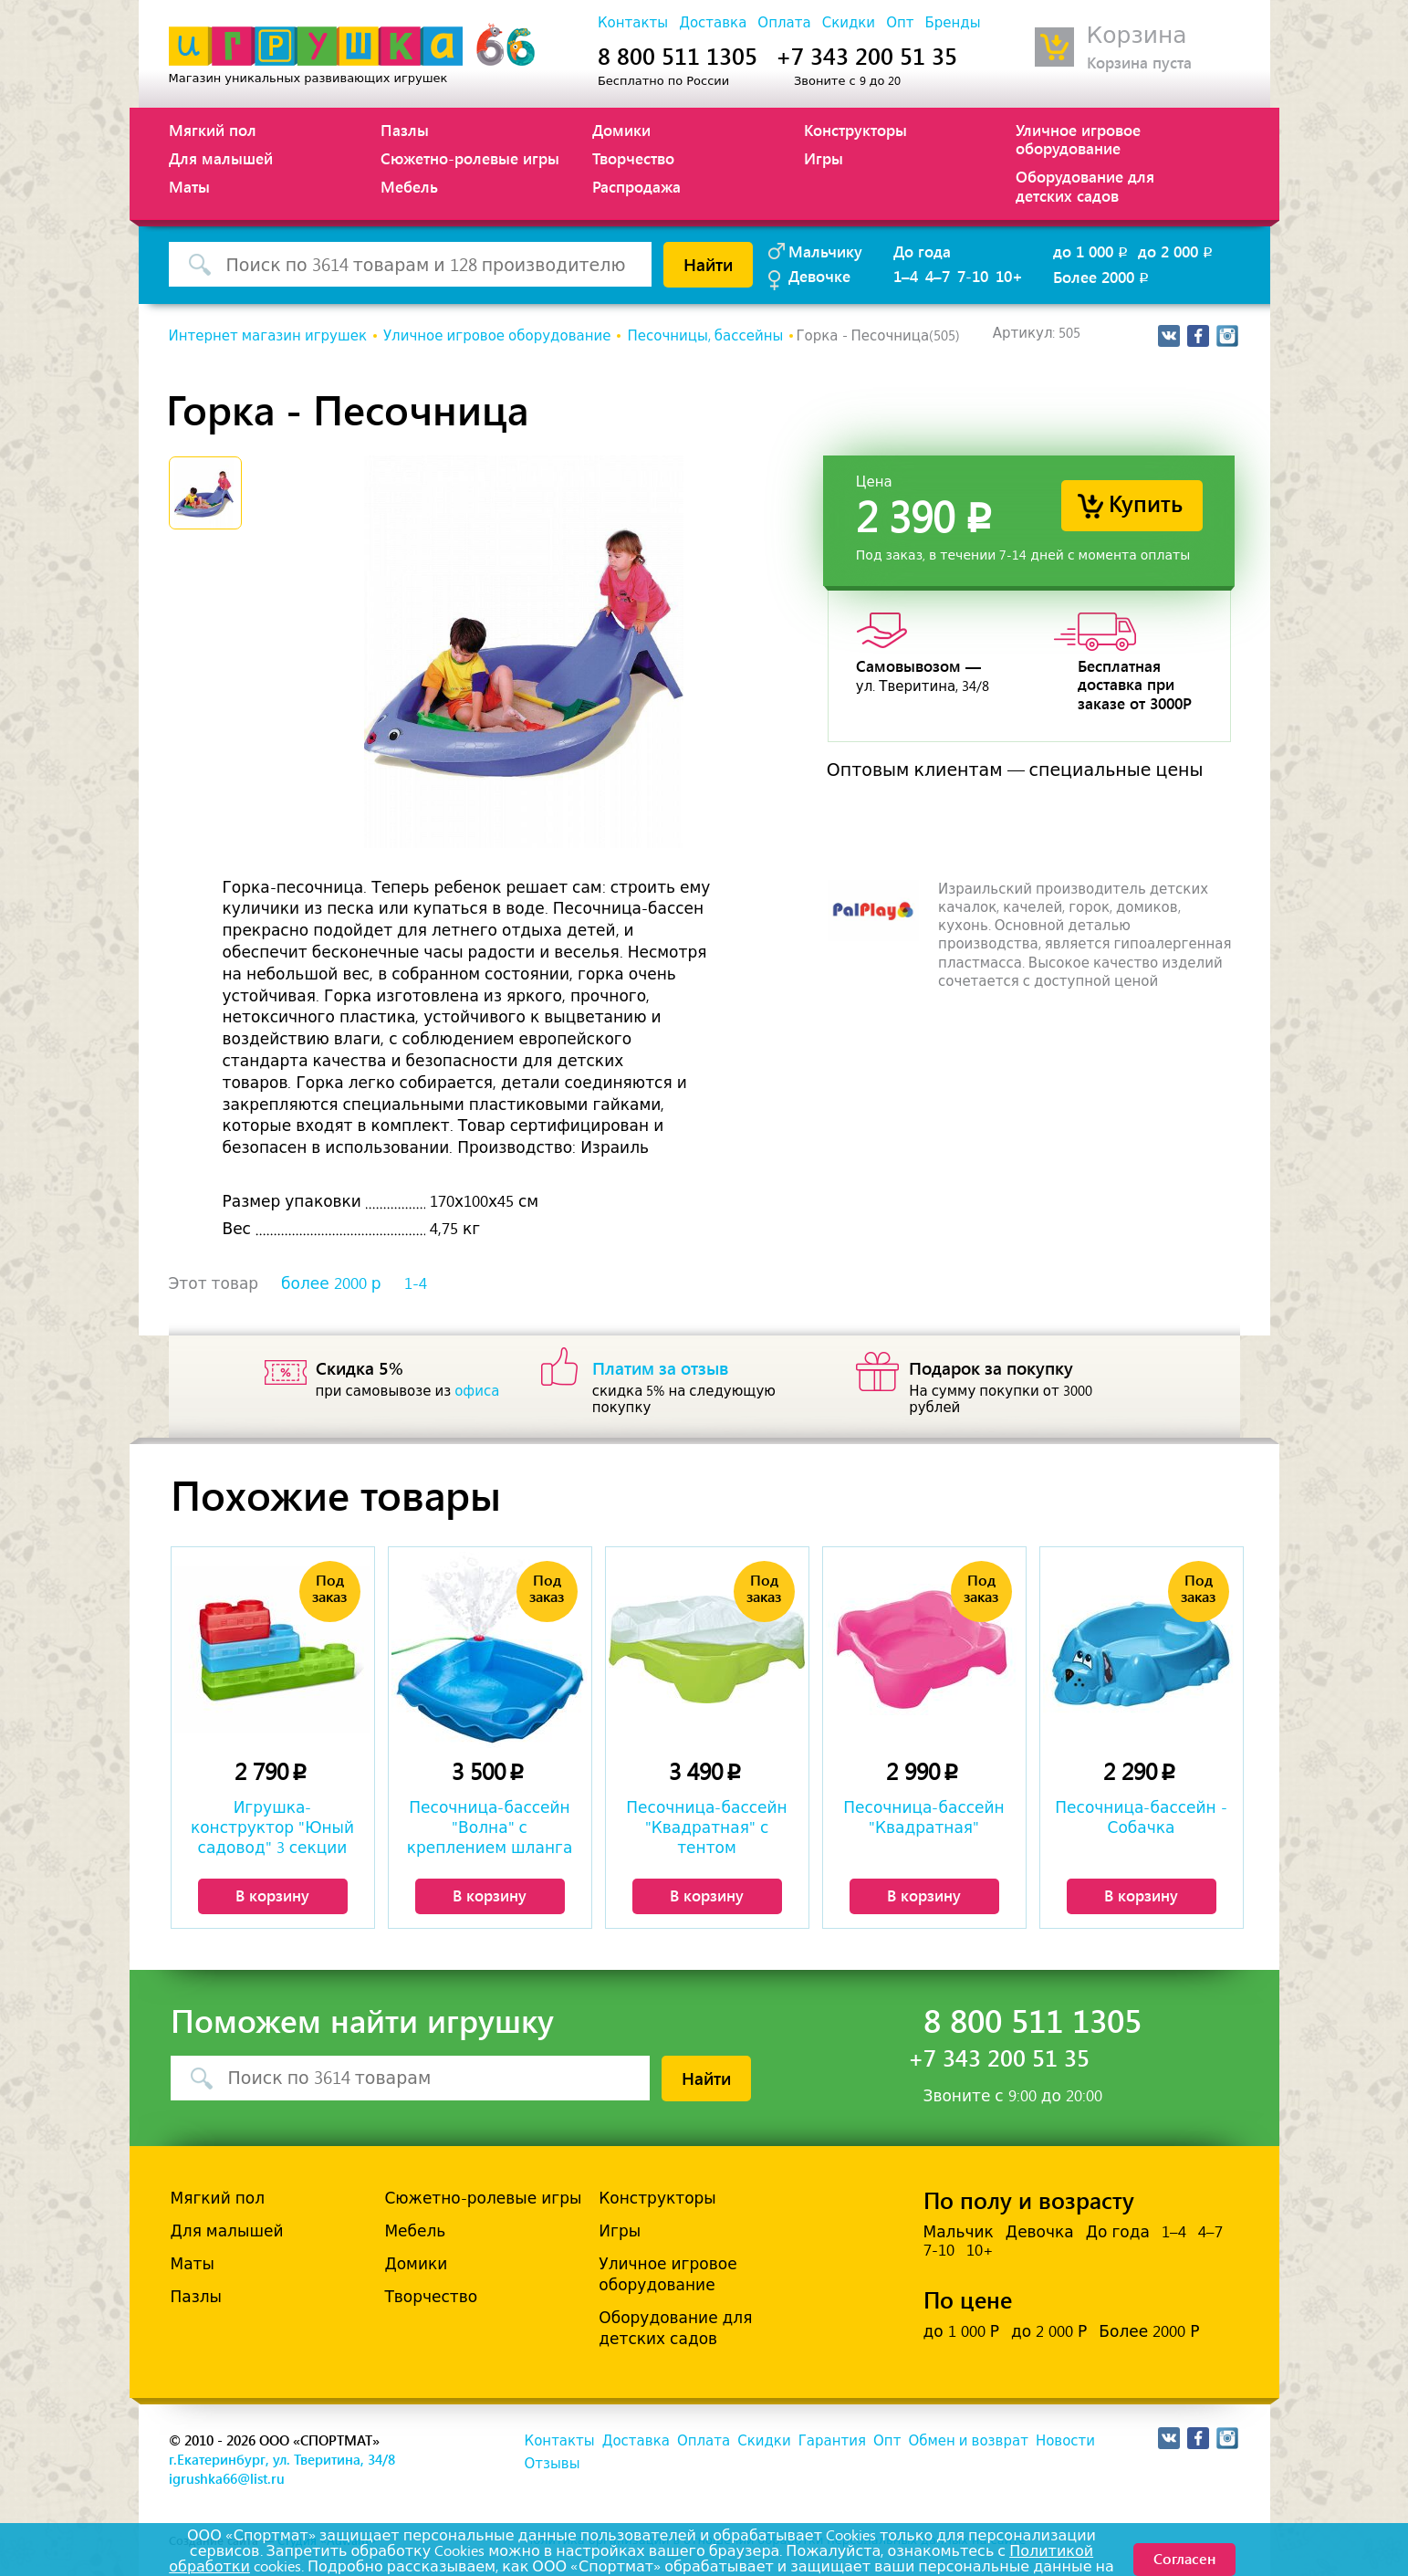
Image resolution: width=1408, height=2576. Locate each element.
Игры (823, 158)
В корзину (272, 1895)
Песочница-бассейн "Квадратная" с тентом (706, 1827)
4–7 (937, 276)
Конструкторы (855, 130)
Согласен (1184, 2558)
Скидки (848, 23)
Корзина (1137, 35)
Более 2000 (1102, 277)
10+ (1009, 276)
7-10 (972, 276)
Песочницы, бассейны (705, 336)
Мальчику (825, 251)
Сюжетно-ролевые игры (470, 158)
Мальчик (958, 2232)
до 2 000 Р (1049, 2331)
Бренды (952, 23)
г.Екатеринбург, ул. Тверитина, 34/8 (282, 2459)
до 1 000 (1092, 251)
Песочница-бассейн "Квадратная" (923, 1817)
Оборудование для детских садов (1085, 185)
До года (922, 251)
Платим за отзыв (660, 1367)
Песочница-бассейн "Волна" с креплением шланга (490, 1827)
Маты (189, 186)
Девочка (1040, 2232)
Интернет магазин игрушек (268, 336)
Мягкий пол (212, 130)
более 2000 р (331, 1283)
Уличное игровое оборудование (1078, 139)
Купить (1146, 502)
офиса (476, 1391)
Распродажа (636, 186)
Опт (899, 23)
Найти (708, 264)
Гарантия (832, 2441)
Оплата (783, 23)
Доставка (712, 23)
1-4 (415, 1283)
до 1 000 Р (961, 2331)
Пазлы (405, 130)
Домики (621, 130)
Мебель (409, 186)
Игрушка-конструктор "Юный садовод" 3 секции (272, 1827)
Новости (1065, 2441)
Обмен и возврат (967, 2441)
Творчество (633, 158)
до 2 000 (1176, 251)
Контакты (633, 23)
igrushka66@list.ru (227, 2478)
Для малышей (221, 158)
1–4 (905, 276)
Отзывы (552, 2464)
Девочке (819, 276)
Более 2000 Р (1149, 2331)
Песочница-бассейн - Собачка (1140, 1817)
